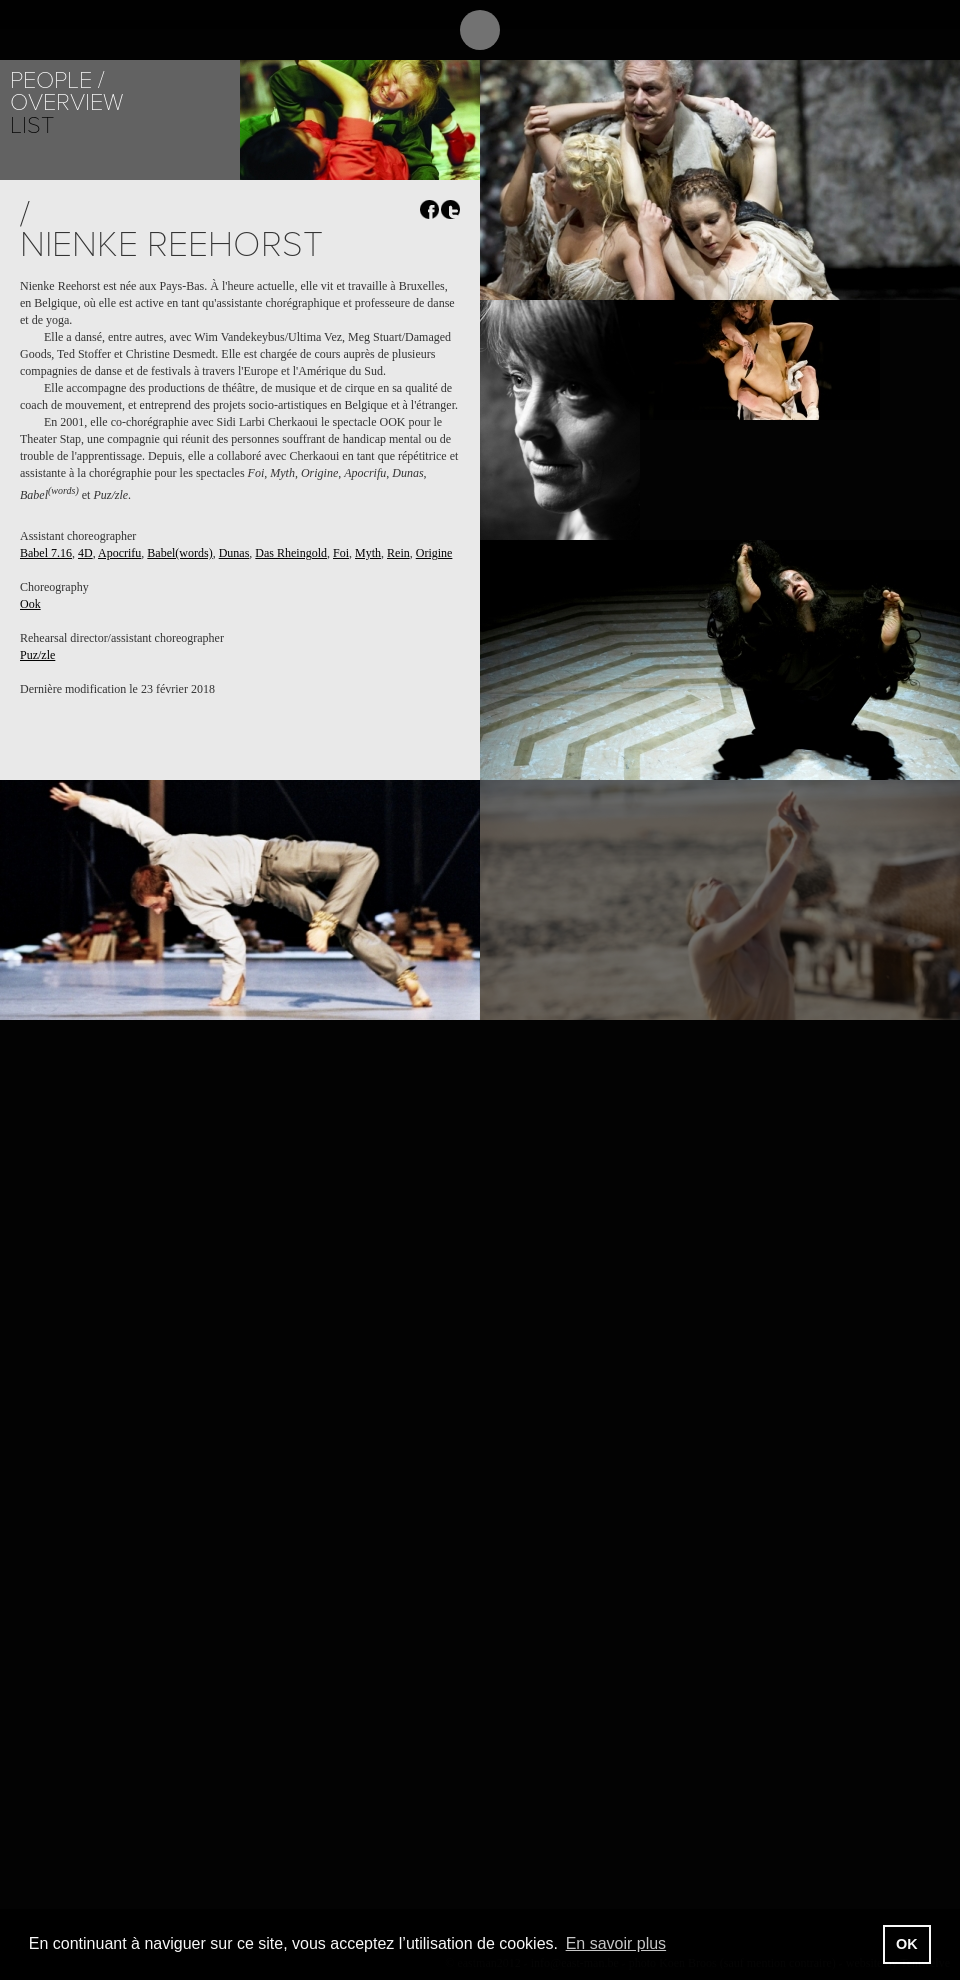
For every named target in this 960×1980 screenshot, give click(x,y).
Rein (398, 553)
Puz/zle (37, 655)
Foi (341, 553)
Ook (30, 604)
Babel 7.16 (46, 553)
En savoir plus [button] (616, 1943)
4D (85, 553)
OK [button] (907, 1944)
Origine (434, 553)
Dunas (234, 553)
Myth (368, 553)
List (32, 125)
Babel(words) (179, 553)
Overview (66, 102)
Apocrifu (119, 553)
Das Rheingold (291, 553)
